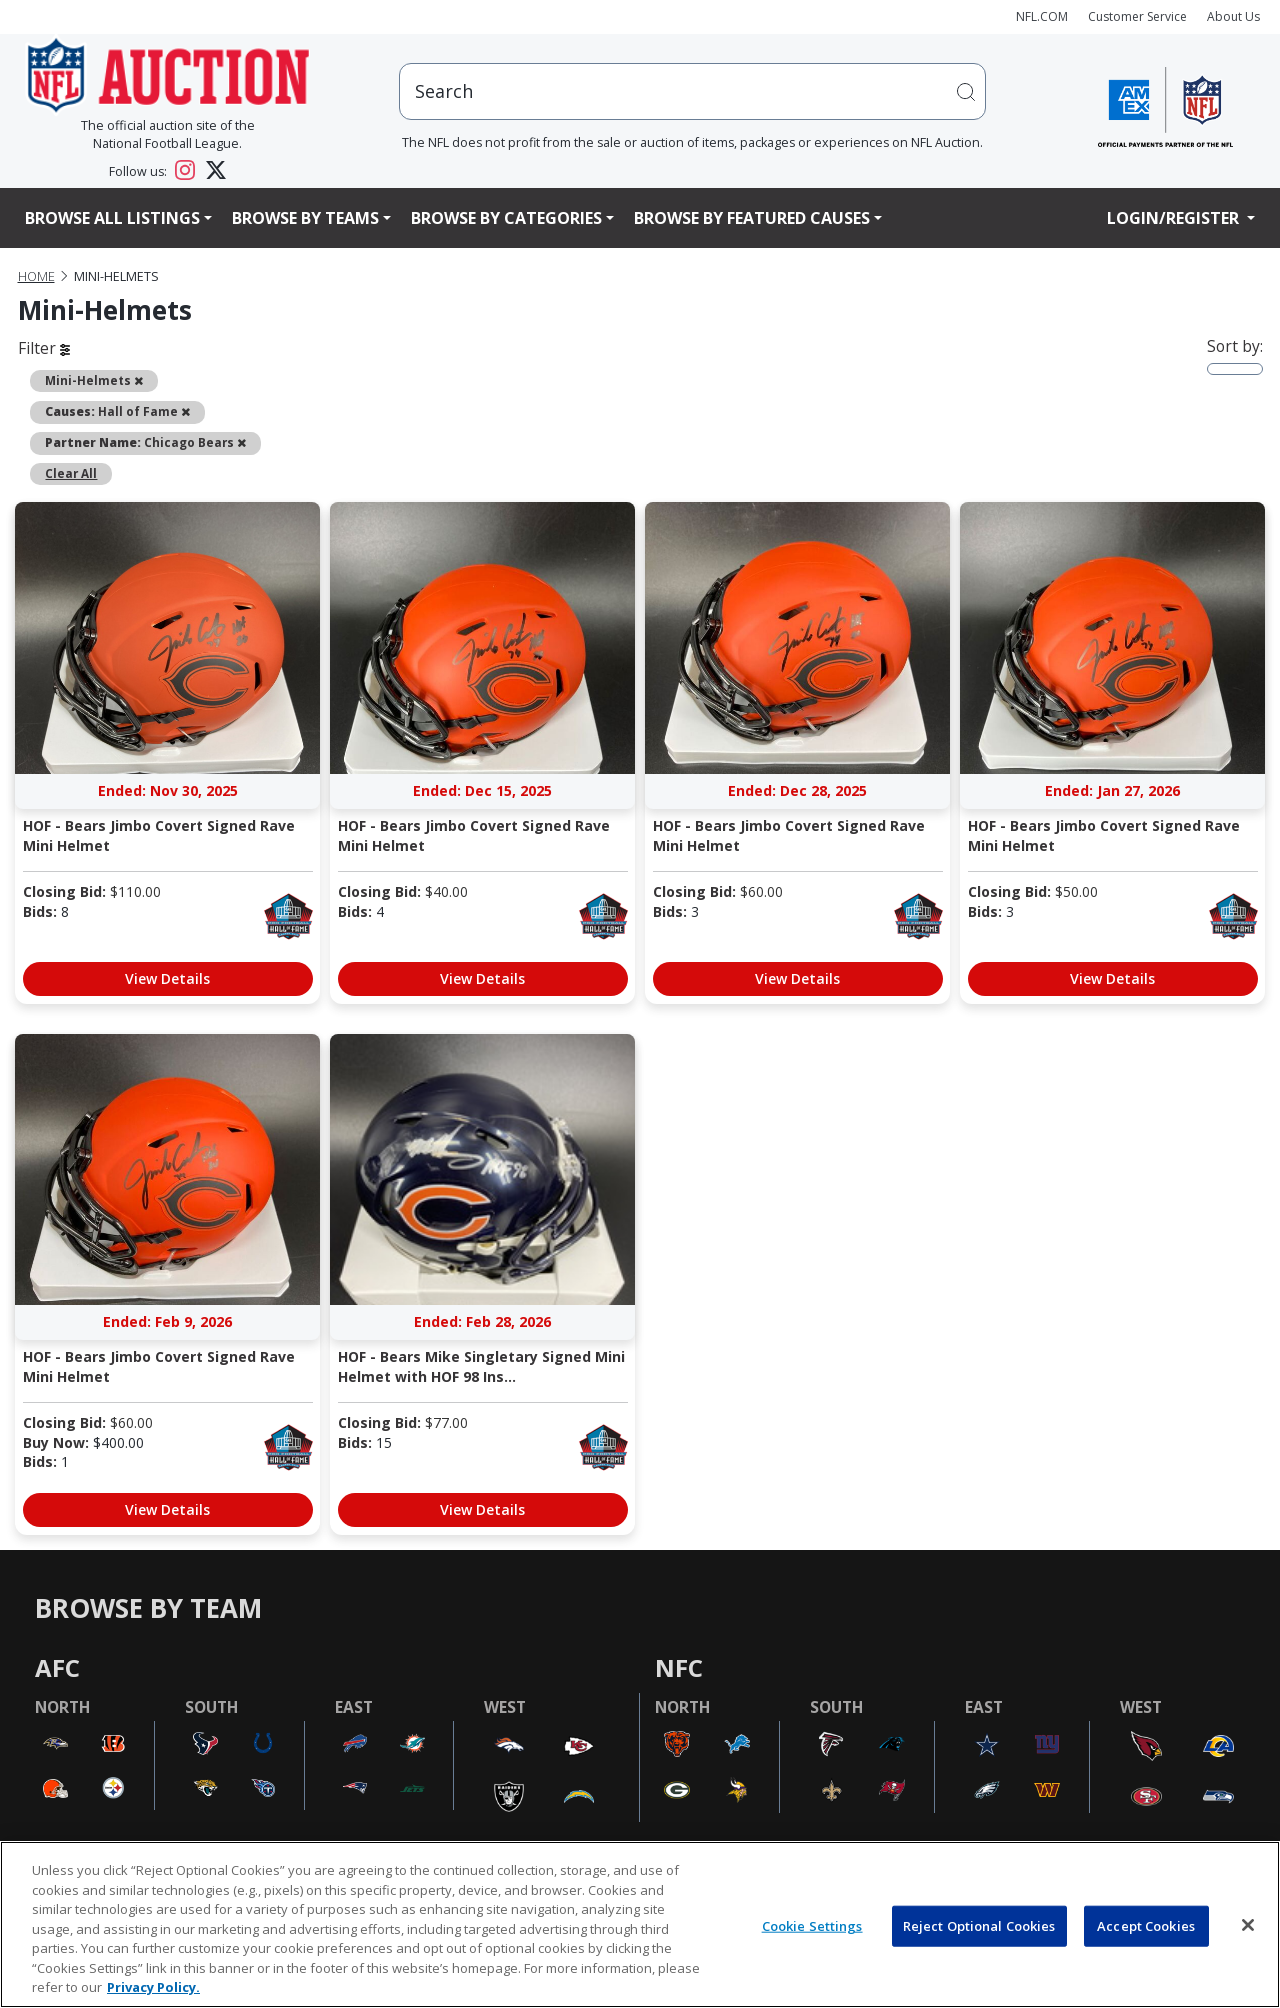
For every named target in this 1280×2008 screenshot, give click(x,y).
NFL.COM (1042, 16)
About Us (1233, 16)
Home (36, 276)
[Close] (1248, 1925)
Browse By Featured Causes (752, 218)
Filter (44, 348)
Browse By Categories (506, 218)
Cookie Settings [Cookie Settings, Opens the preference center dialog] (812, 1925)
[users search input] (693, 91)
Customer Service (1137, 16)
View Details (167, 978)
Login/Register (1175, 218)
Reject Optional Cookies (979, 1925)
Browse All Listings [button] (112, 218)
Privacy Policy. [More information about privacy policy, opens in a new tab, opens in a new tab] (153, 1987)
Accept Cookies (1146, 1925)
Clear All (71, 473)
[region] (640, 1924)
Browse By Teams (305, 218)
